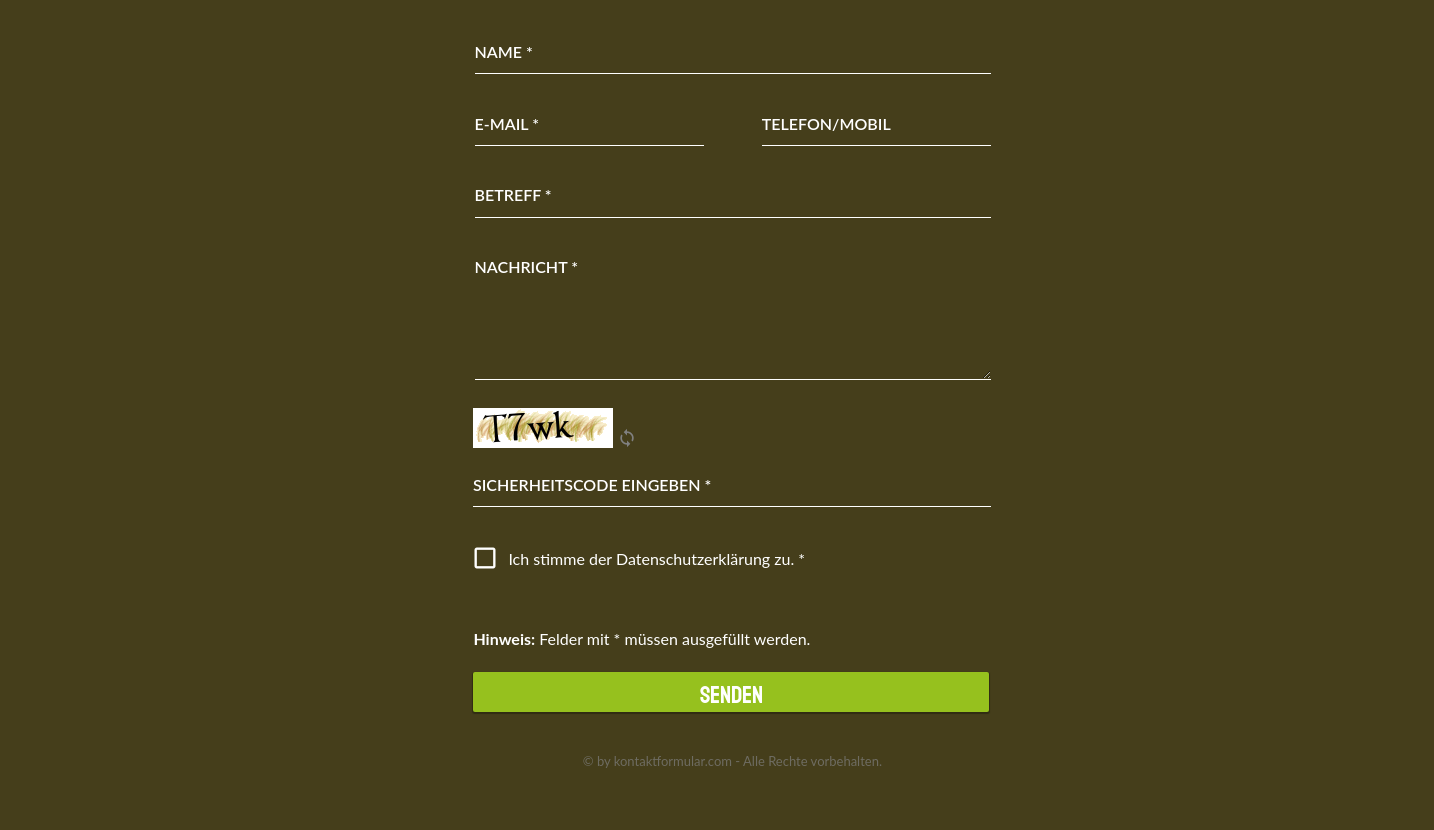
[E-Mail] (590, 124)
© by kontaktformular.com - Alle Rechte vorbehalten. (732, 761)
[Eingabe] (732, 485)
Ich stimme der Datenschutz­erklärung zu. (651, 558)
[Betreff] (733, 195)
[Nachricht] (733, 313)
